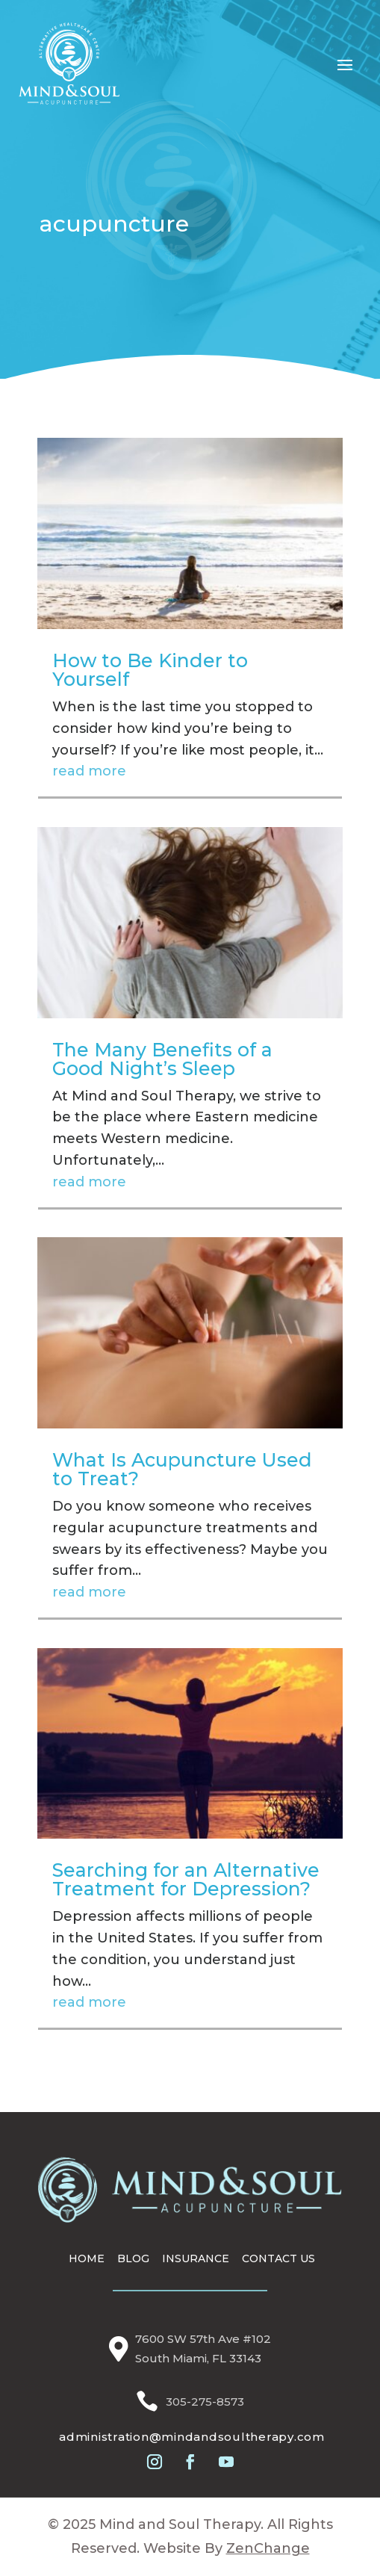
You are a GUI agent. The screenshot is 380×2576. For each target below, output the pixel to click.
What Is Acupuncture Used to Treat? (182, 1469)
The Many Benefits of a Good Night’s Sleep (162, 1059)
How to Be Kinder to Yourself (150, 669)
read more (89, 771)
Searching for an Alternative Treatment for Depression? (186, 1879)
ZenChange (268, 2548)
